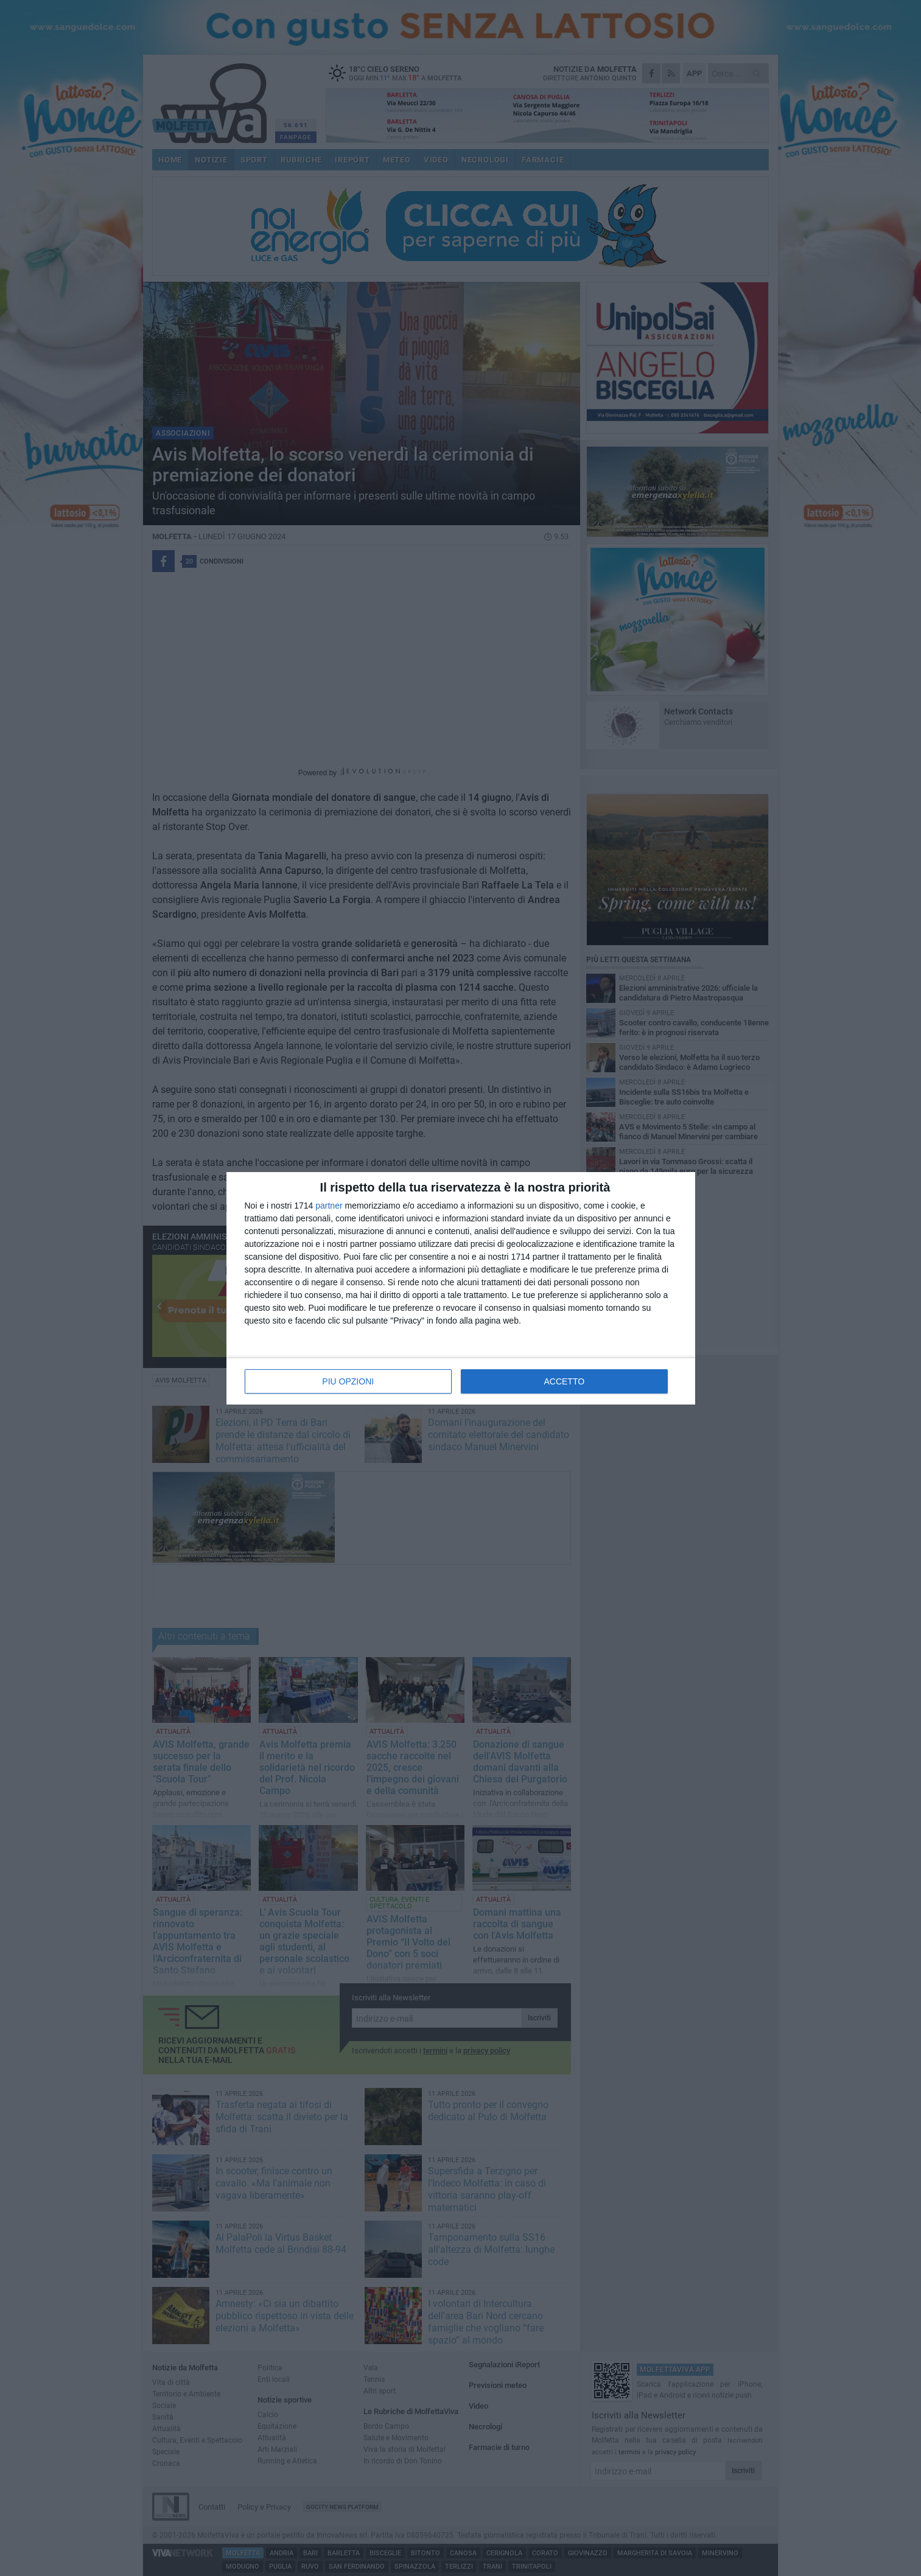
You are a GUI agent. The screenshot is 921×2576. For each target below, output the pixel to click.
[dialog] (460, 1288)
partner (328, 1205)
